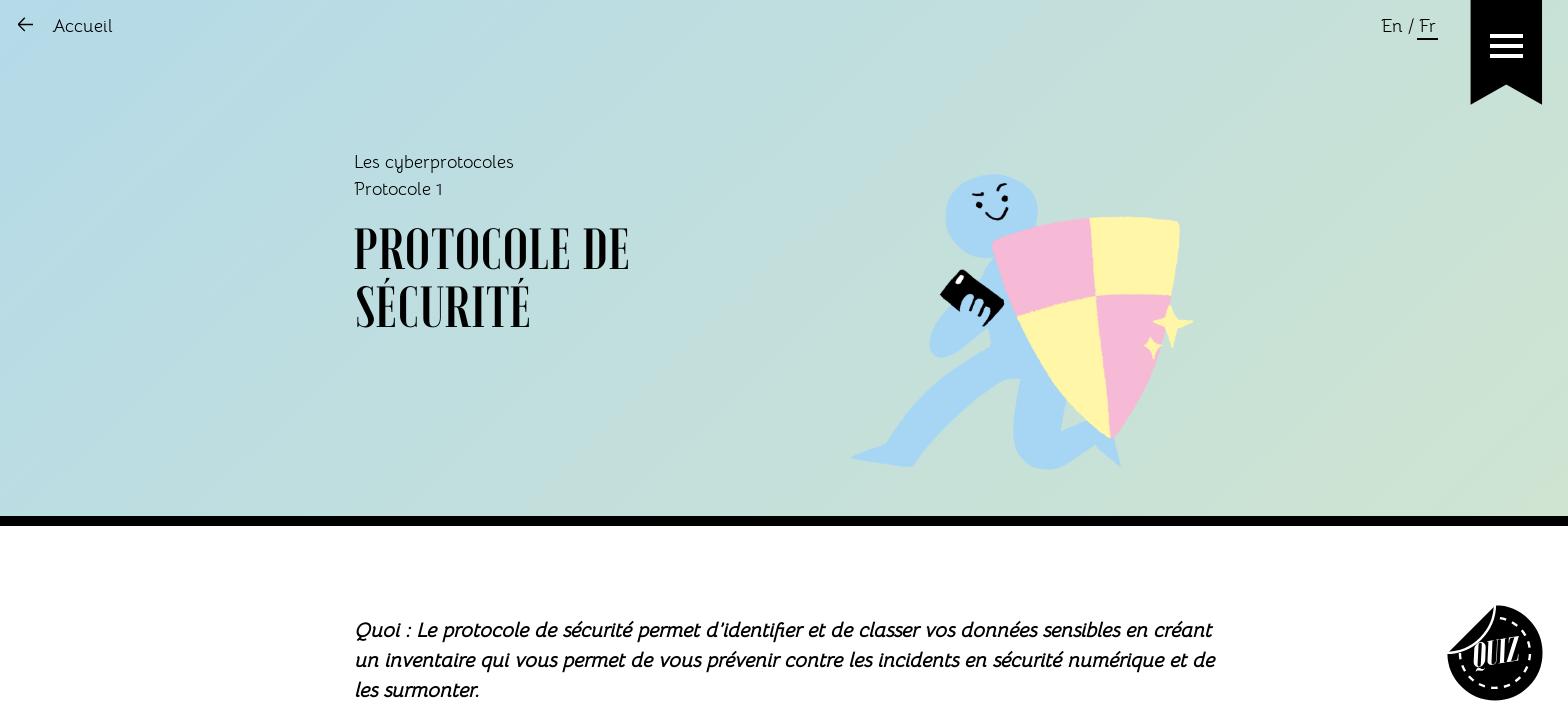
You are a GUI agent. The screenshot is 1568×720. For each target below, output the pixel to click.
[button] (1506, 46)
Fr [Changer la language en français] (1427, 27)
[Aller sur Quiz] (1495, 653)
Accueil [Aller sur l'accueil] (82, 27)
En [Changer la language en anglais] (1392, 27)
